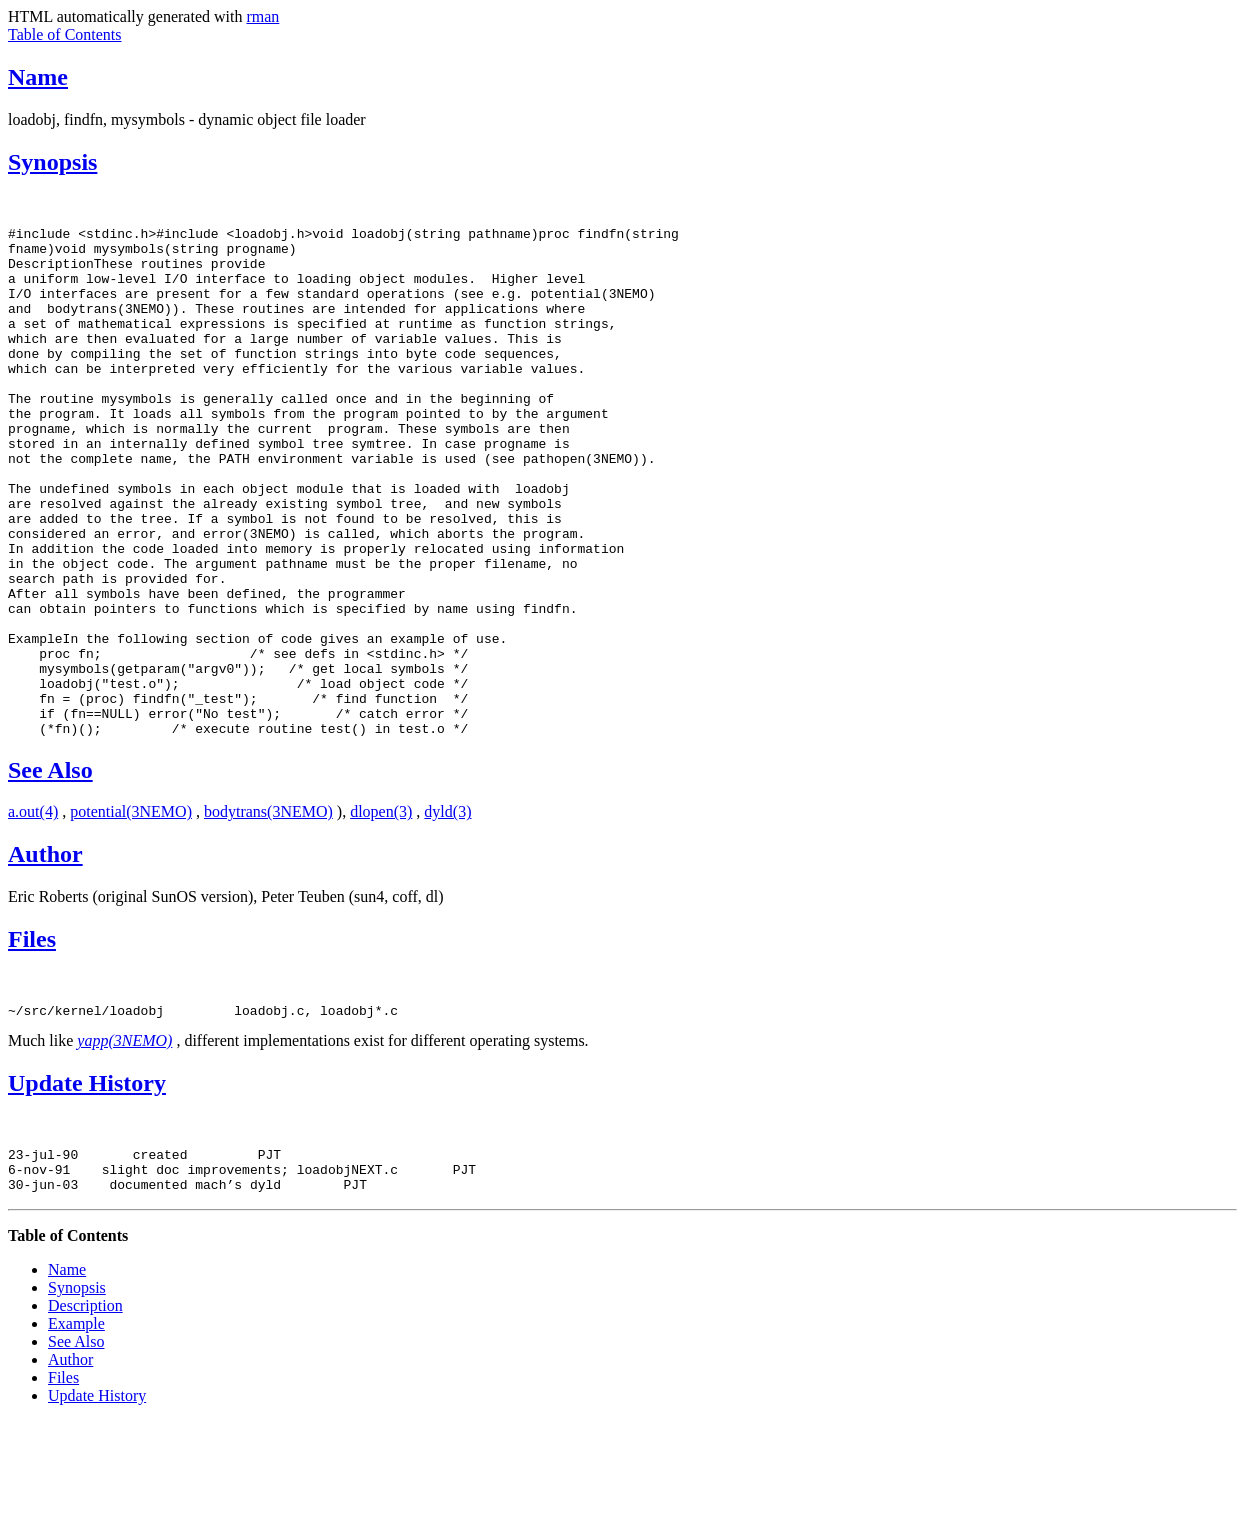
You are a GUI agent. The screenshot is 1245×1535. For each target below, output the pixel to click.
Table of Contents (65, 34)
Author (45, 956)
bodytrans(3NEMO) (268, 913)
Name (38, 77)
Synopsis (52, 162)
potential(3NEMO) (131, 913)
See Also (50, 872)
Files (32, 1041)
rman (262, 16)
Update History (87, 1188)
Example (76, 1437)
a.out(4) (33, 913)
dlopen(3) (381, 913)
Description (85, 1419)
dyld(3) (447, 913)
